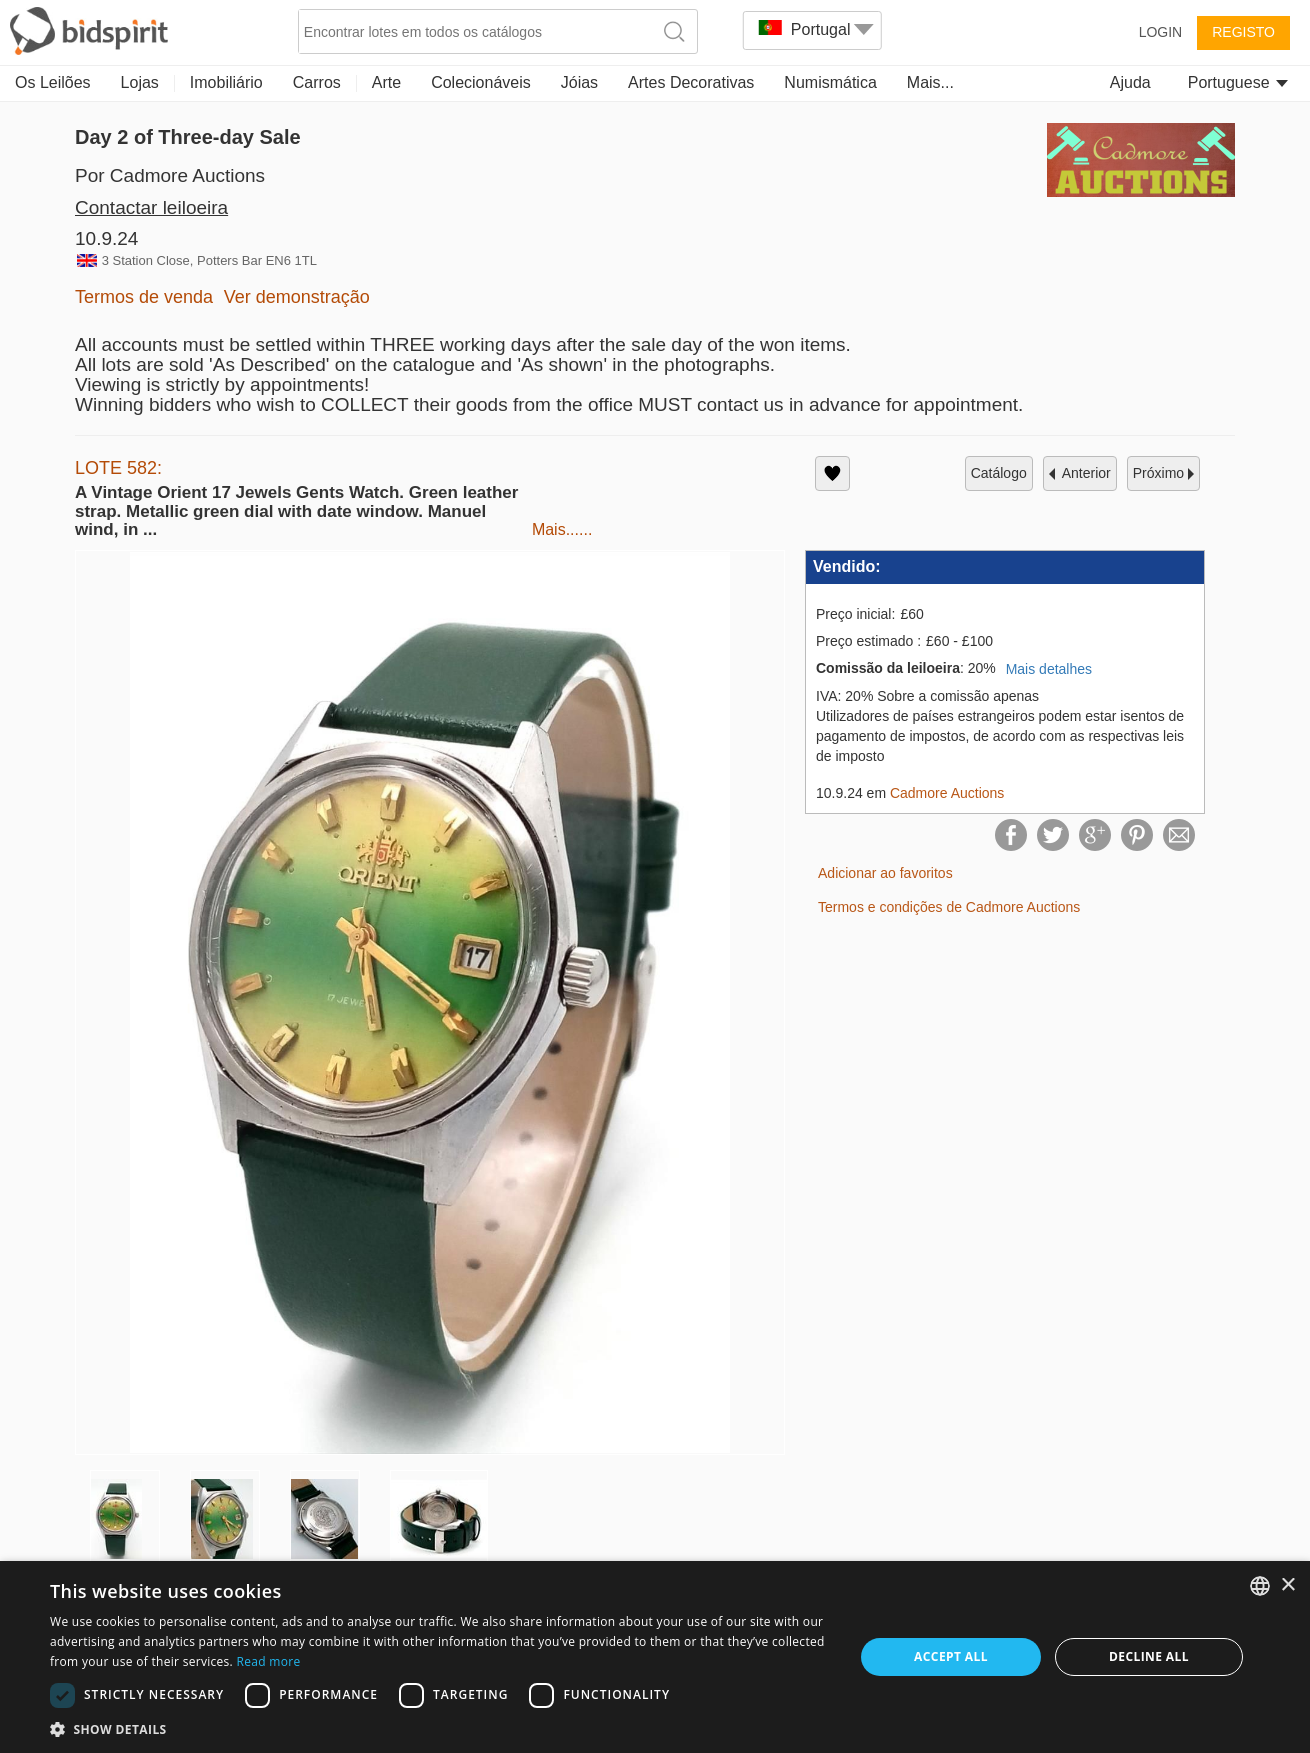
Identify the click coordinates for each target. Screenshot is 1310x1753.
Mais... (930, 82)
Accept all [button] (951, 1656)
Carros (317, 82)
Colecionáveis (481, 82)
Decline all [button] (1149, 1656)
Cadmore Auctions (947, 793)
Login (1161, 32)
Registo (1243, 32)
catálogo (999, 473)
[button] (440, 1728)
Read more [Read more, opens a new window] (269, 1661)
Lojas (140, 82)
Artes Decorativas (691, 82)
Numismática (830, 82)
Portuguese (1238, 82)
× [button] (1287, 1585)
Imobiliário (226, 82)
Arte (386, 82)
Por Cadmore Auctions (170, 175)
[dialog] (655, 1657)
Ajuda (1130, 82)
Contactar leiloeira (151, 207)
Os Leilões (53, 82)
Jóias (579, 82)
